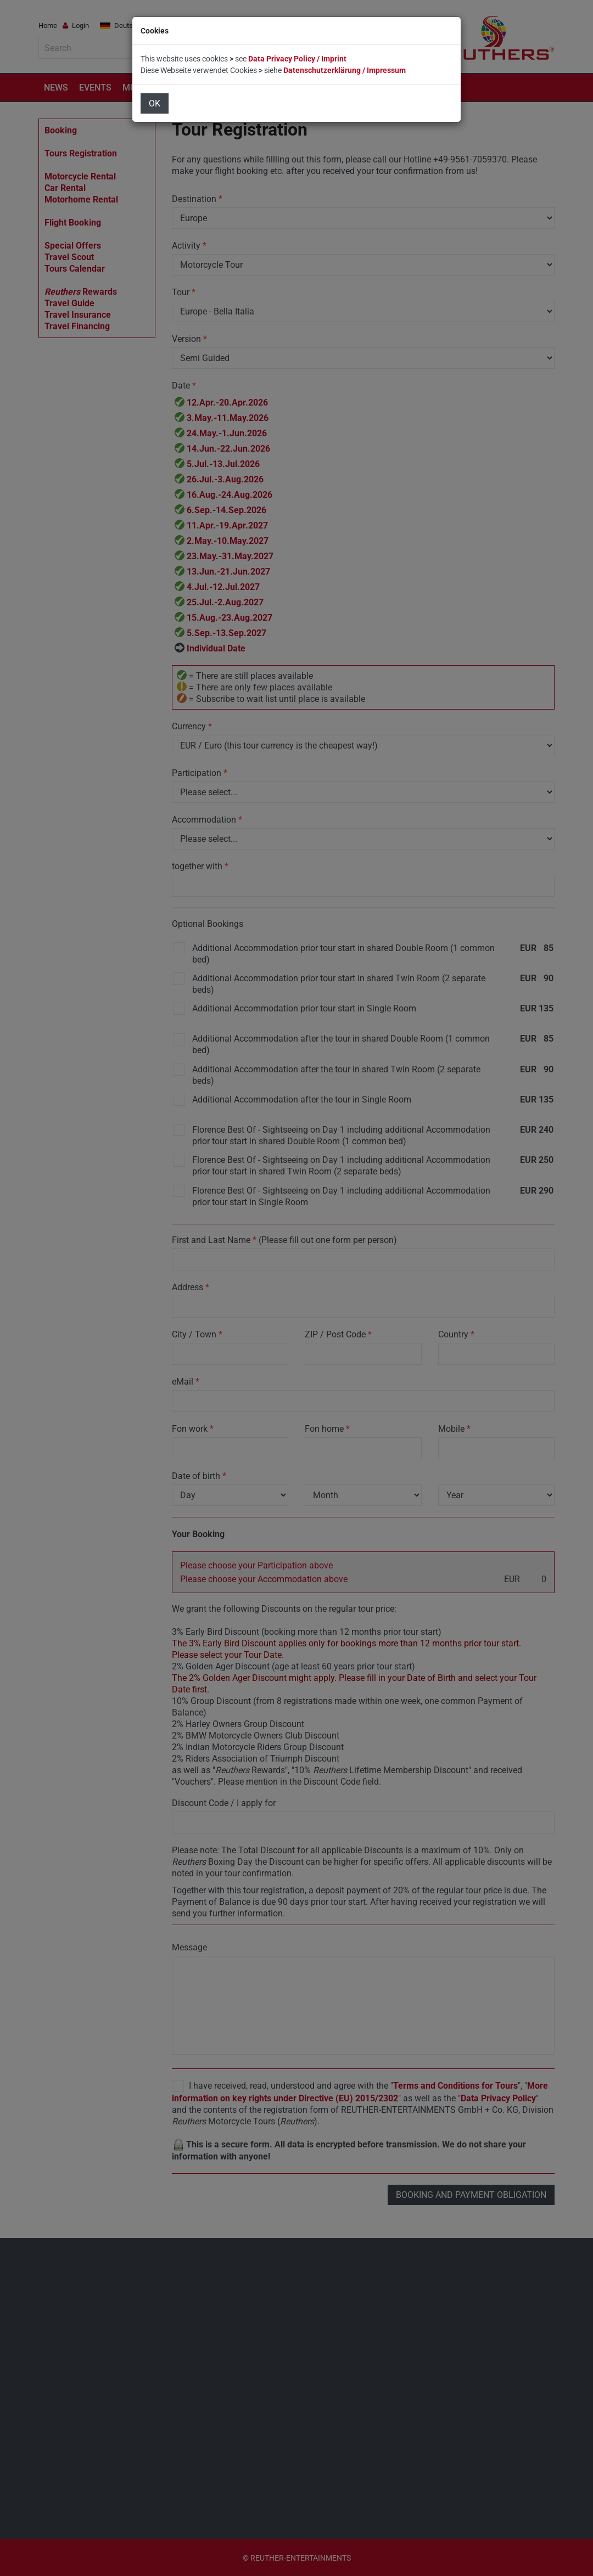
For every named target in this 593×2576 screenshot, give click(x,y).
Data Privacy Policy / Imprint (297, 58)
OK (154, 103)
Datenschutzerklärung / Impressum (344, 70)
